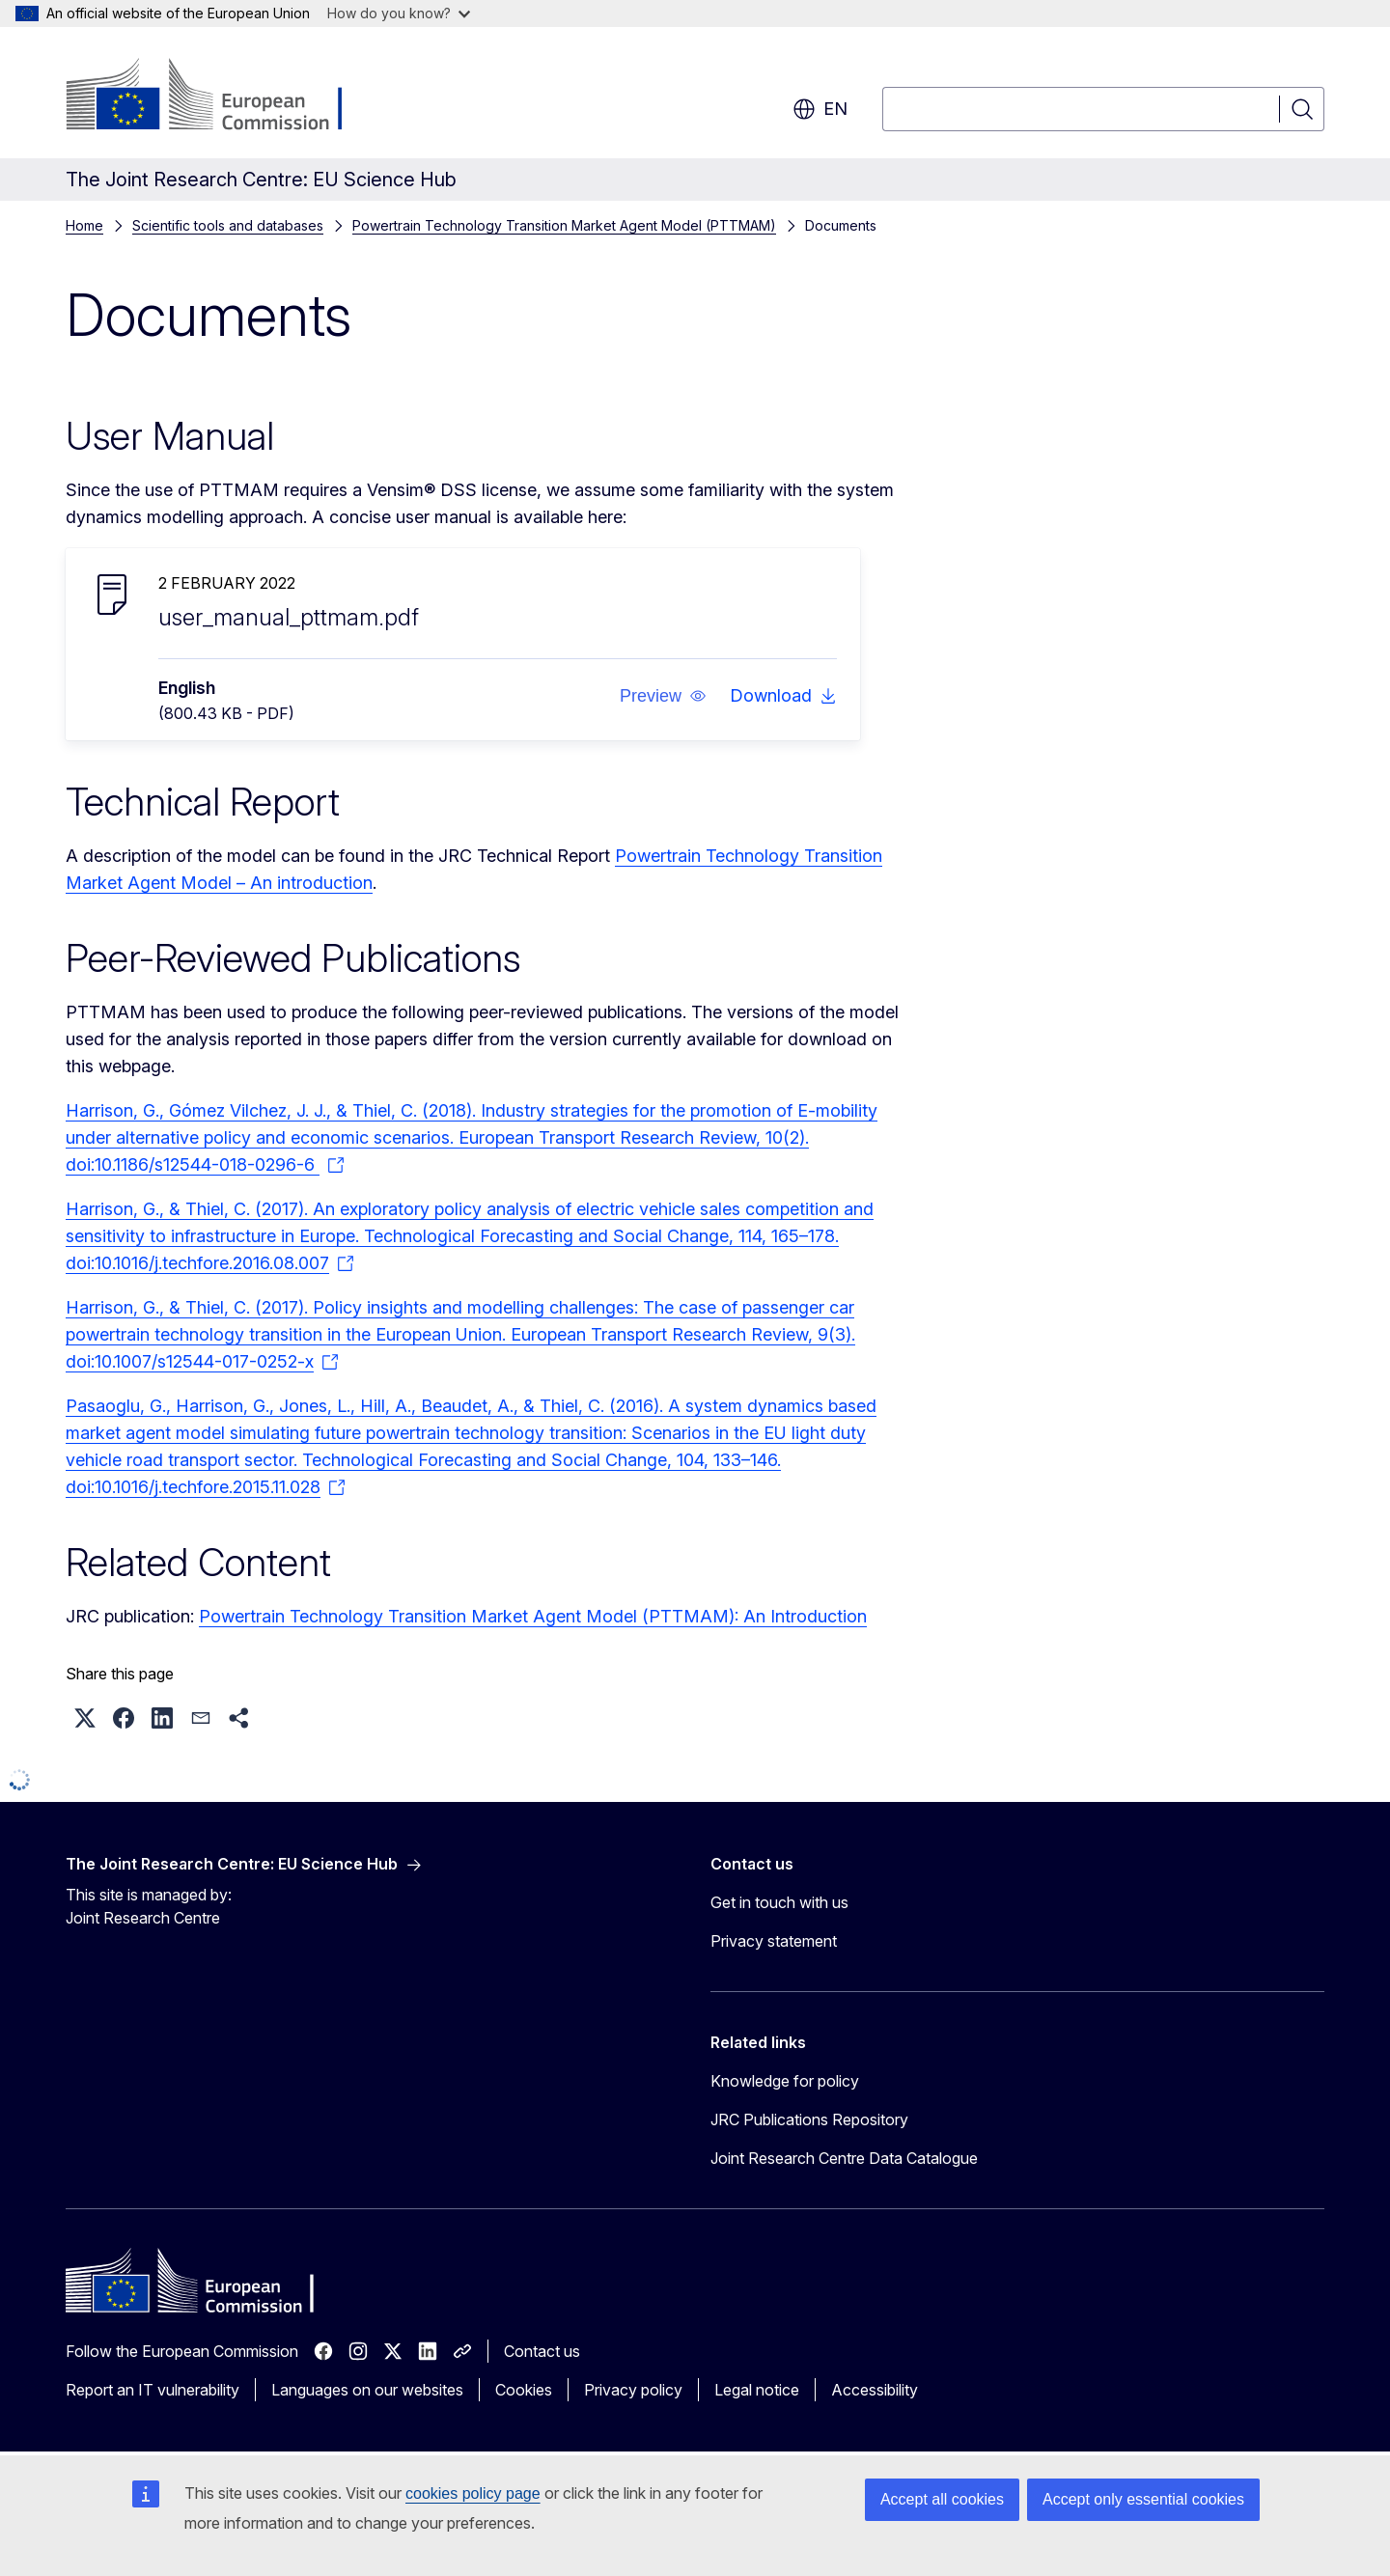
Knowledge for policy (784, 2081)
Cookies (523, 2389)
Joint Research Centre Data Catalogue (844, 2158)
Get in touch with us (779, 1902)
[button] (663, 695)
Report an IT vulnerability (152, 2389)
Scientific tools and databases (227, 225)
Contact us (542, 2351)
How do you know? (398, 13)
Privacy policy (633, 2389)
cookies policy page (473, 2493)
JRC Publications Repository (809, 2119)
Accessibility (874, 2389)
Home (84, 225)
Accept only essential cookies (1143, 2499)
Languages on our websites (367, 2389)
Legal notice (756, 2389)
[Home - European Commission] (221, 96)
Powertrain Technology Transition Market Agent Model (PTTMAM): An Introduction (533, 1616)
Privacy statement (773, 1941)
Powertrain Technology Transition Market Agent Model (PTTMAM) (564, 225)
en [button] (820, 109)
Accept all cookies (942, 2499)
